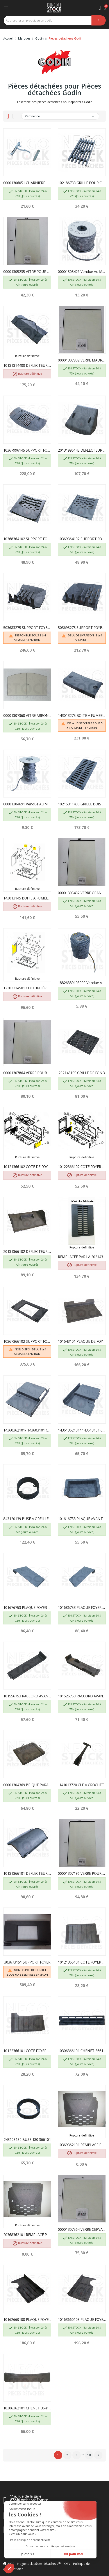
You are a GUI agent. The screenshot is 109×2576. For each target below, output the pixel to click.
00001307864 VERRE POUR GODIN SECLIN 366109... (27, 1073)
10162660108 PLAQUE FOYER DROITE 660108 (27, 2319)
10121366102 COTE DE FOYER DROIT (27, 1166)
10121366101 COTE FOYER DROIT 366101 (82, 1962)
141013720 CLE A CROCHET (81, 1785)
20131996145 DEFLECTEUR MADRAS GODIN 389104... (82, 450)
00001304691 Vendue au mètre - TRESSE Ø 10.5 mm (27, 804)
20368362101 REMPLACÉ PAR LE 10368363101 (27, 2235)
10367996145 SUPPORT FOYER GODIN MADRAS (27, 450)
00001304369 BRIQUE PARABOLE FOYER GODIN (27, 1785)
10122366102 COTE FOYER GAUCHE (82, 1166)
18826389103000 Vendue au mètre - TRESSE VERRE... (82, 983)
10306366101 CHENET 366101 (82, 2051)
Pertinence (60, 116)
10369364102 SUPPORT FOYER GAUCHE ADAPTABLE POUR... (82, 539)
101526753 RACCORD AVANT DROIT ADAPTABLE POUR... (82, 1696)
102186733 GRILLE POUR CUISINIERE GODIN (82, 183)
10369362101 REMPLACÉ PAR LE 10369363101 (82, 2145)
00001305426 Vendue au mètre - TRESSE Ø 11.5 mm (82, 271)
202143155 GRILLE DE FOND (82, 1073)
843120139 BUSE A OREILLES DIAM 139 (27, 1519)
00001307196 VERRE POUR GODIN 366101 (82, 1873)
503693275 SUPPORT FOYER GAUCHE (82, 627)
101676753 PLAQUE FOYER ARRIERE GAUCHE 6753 (27, 1607)
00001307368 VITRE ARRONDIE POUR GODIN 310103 (27, 715)
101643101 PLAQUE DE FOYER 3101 (82, 1341)
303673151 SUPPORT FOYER (27, 1962)
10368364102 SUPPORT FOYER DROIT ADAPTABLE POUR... (27, 539)
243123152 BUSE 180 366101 (27, 2139)
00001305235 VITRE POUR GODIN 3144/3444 (27, 271)
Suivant (98, 2455)
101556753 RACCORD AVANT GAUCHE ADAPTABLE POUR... (27, 1696)
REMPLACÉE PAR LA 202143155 (82, 1257)
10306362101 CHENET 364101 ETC (27, 2408)
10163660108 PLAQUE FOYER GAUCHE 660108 (82, 2319)
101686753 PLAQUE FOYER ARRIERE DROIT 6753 (82, 1607)
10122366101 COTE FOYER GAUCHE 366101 (27, 2051)
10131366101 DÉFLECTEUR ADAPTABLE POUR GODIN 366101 (27, 1873)
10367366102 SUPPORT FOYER (27, 1341)
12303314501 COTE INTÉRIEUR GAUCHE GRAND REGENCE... (27, 988)
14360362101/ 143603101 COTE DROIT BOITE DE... (27, 1430)
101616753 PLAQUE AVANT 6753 (82, 1519)
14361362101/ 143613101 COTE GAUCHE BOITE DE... (82, 1430)
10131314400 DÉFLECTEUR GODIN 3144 (27, 365)
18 (89, 2455)
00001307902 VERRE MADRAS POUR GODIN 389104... (82, 360)
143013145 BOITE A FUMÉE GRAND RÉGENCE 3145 (27, 898)
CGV (67, 2563)
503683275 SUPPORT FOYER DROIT (27, 627)
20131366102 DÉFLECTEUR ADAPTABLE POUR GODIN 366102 (27, 1251)
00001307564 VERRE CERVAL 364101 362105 (82, 2229)
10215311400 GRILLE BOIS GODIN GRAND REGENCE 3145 (82, 804)
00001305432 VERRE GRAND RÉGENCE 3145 (82, 893)
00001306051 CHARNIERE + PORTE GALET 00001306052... (27, 183)
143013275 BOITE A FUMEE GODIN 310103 (82, 715)
